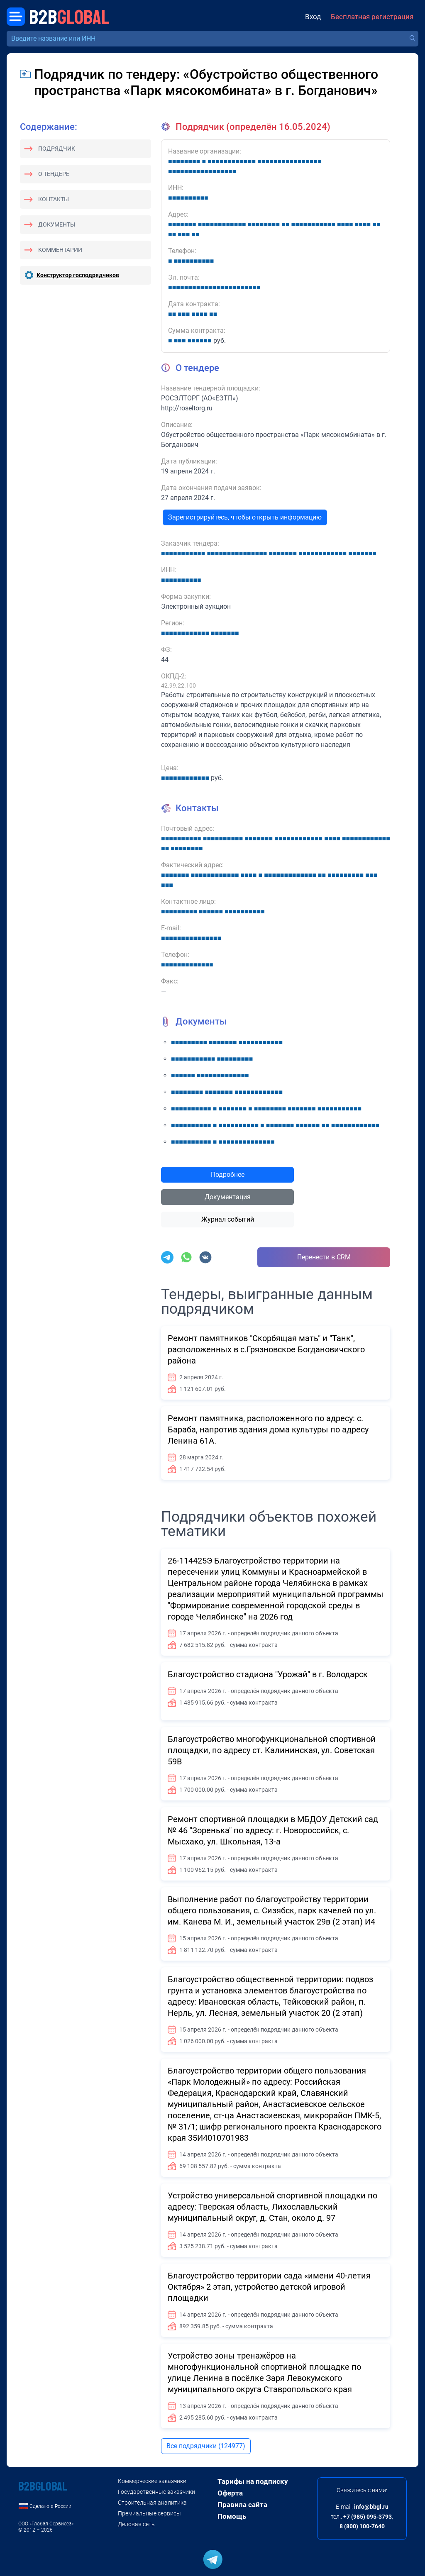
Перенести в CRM (324, 1257)
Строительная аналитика (152, 2502)
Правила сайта (242, 2504)
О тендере (53, 174)
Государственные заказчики (156, 2491)
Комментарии (60, 249)
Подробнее (227, 1174)
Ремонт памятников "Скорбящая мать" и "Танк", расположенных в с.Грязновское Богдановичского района (266, 1349)
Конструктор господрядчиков (78, 275)
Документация (228, 1197)
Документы (56, 224)
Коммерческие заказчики (152, 2481)
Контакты (53, 199)
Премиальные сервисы (149, 2513)
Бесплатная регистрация (372, 16)
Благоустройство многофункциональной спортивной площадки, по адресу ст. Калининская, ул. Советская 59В (272, 1750)
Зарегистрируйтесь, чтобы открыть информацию (245, 517)
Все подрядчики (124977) (205, 2446)
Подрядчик (56, 148)
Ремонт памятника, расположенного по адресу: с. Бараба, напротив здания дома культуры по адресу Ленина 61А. (268, 1429)
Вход (313, 16)
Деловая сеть (136, 2524)
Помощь (231, 2516)
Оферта (230, 2493)
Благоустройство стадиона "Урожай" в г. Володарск (268, 1674)
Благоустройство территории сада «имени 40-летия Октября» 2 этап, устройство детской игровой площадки (269, 2287)
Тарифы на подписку (252, 2481)
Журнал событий (227, 1219)
